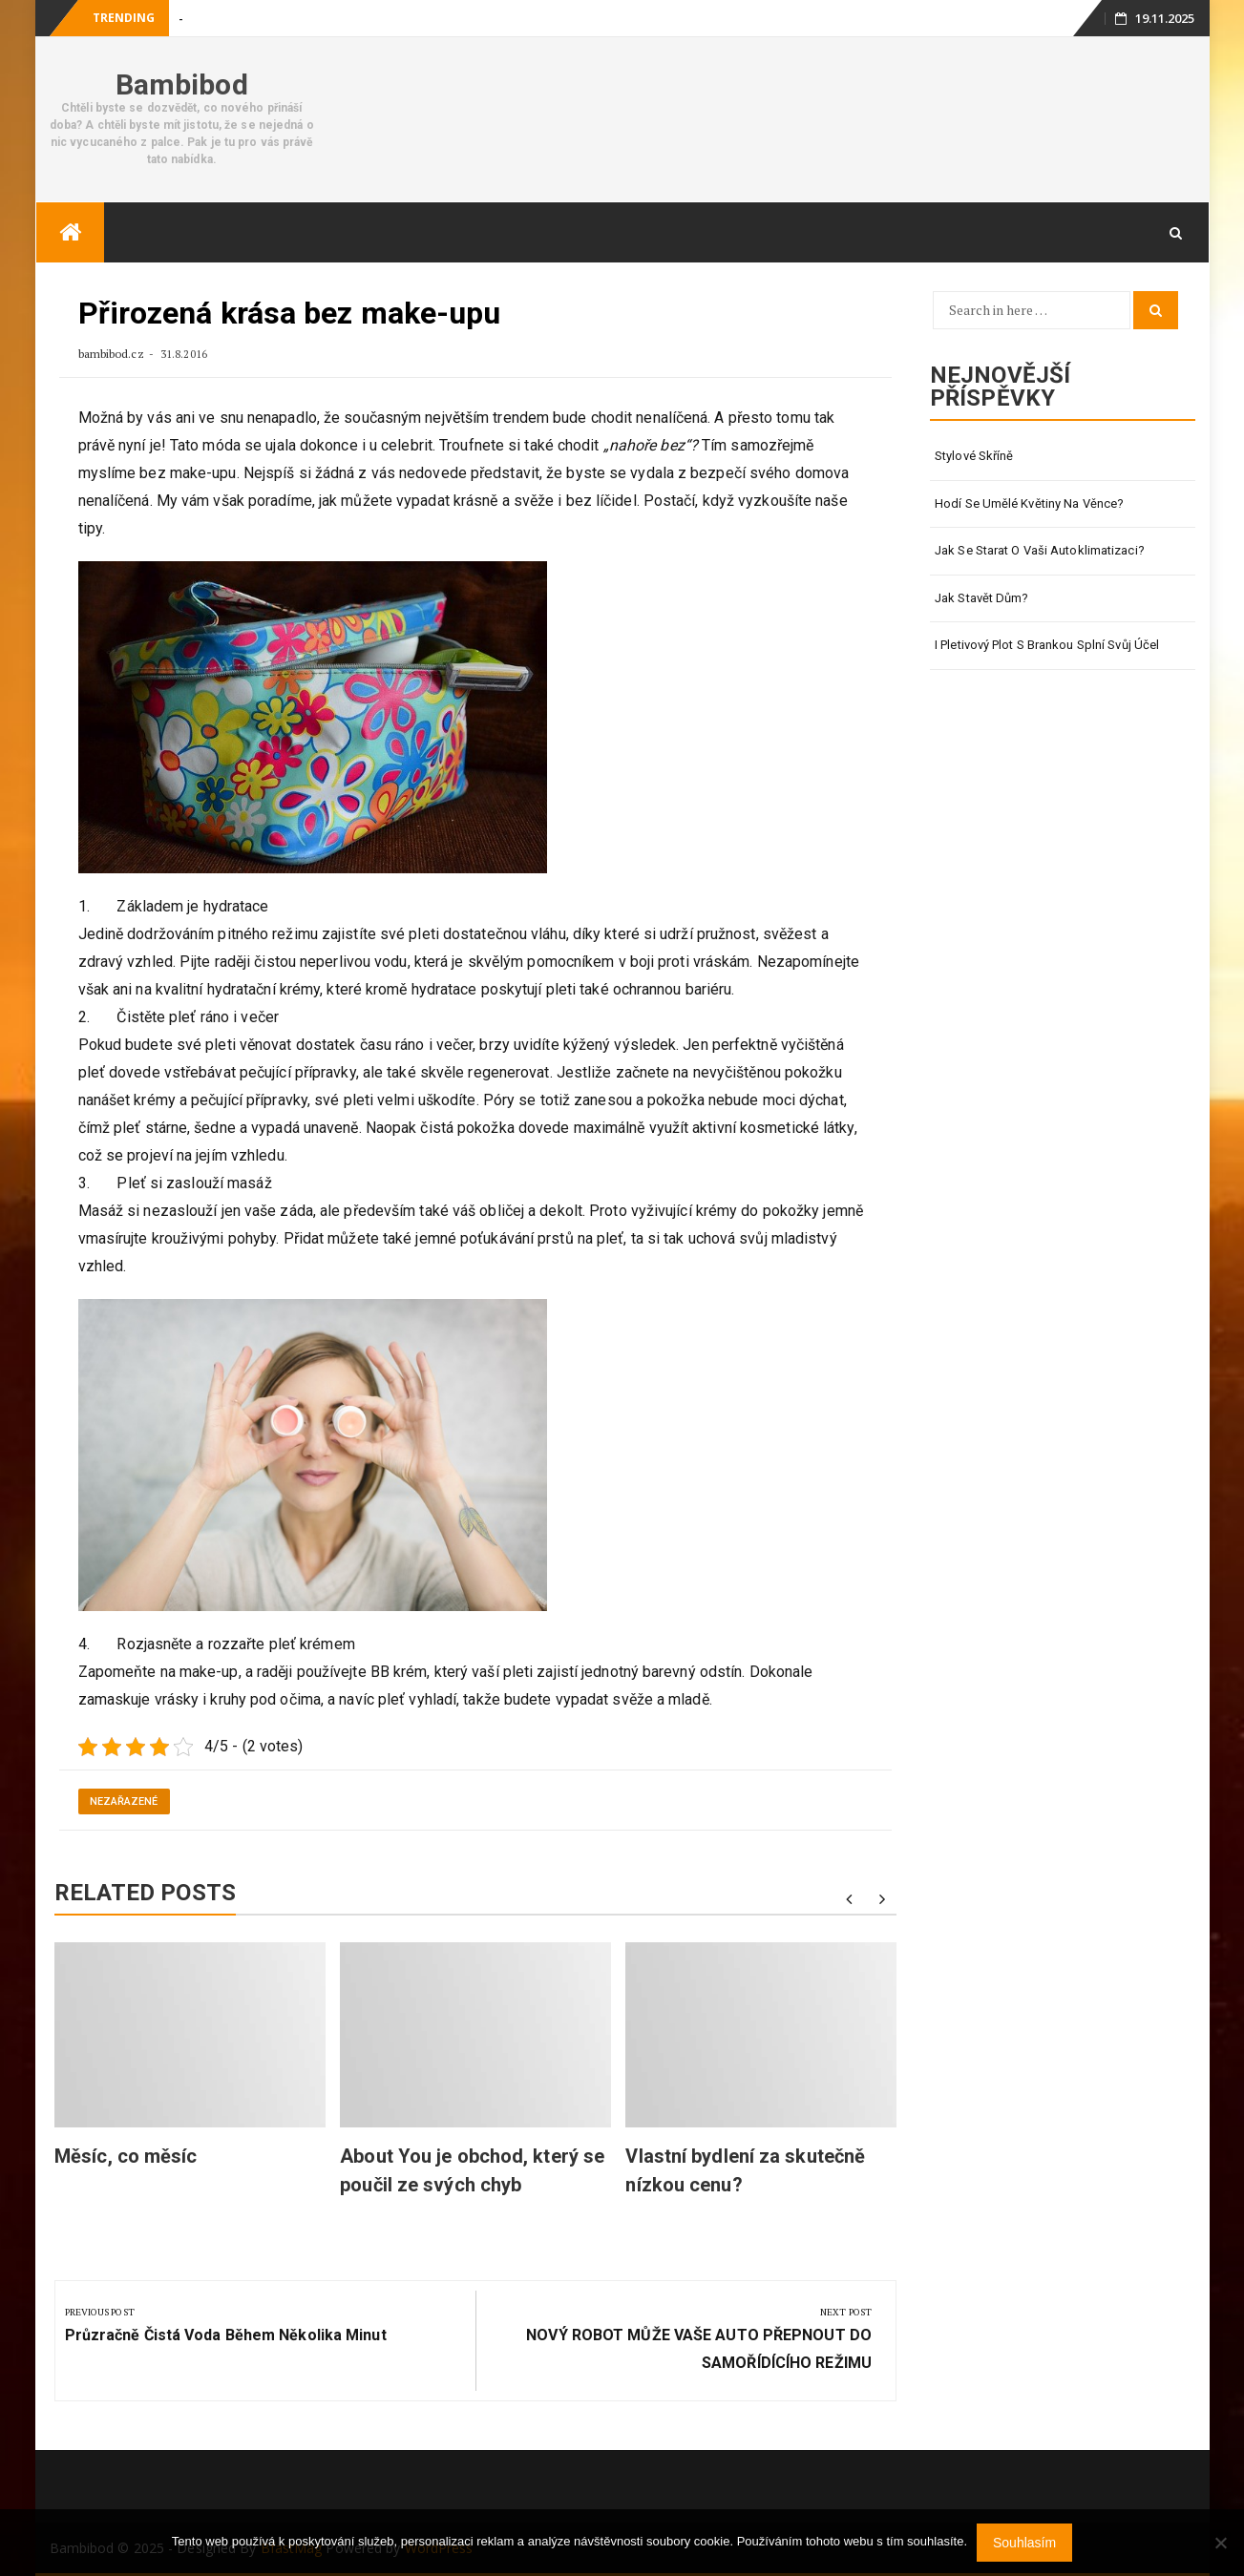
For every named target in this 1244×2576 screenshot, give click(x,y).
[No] (1220, 2542)
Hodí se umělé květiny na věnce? (1029, 503)
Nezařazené (124, 1801)
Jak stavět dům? (982, 598)
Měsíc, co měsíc (126, 2156)
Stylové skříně (974, 456)
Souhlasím (1024, 2542)
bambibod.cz (112, 353)
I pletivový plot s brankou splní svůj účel (1047, 645)
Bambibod (182, 84)
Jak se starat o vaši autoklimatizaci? (1040, 550)
